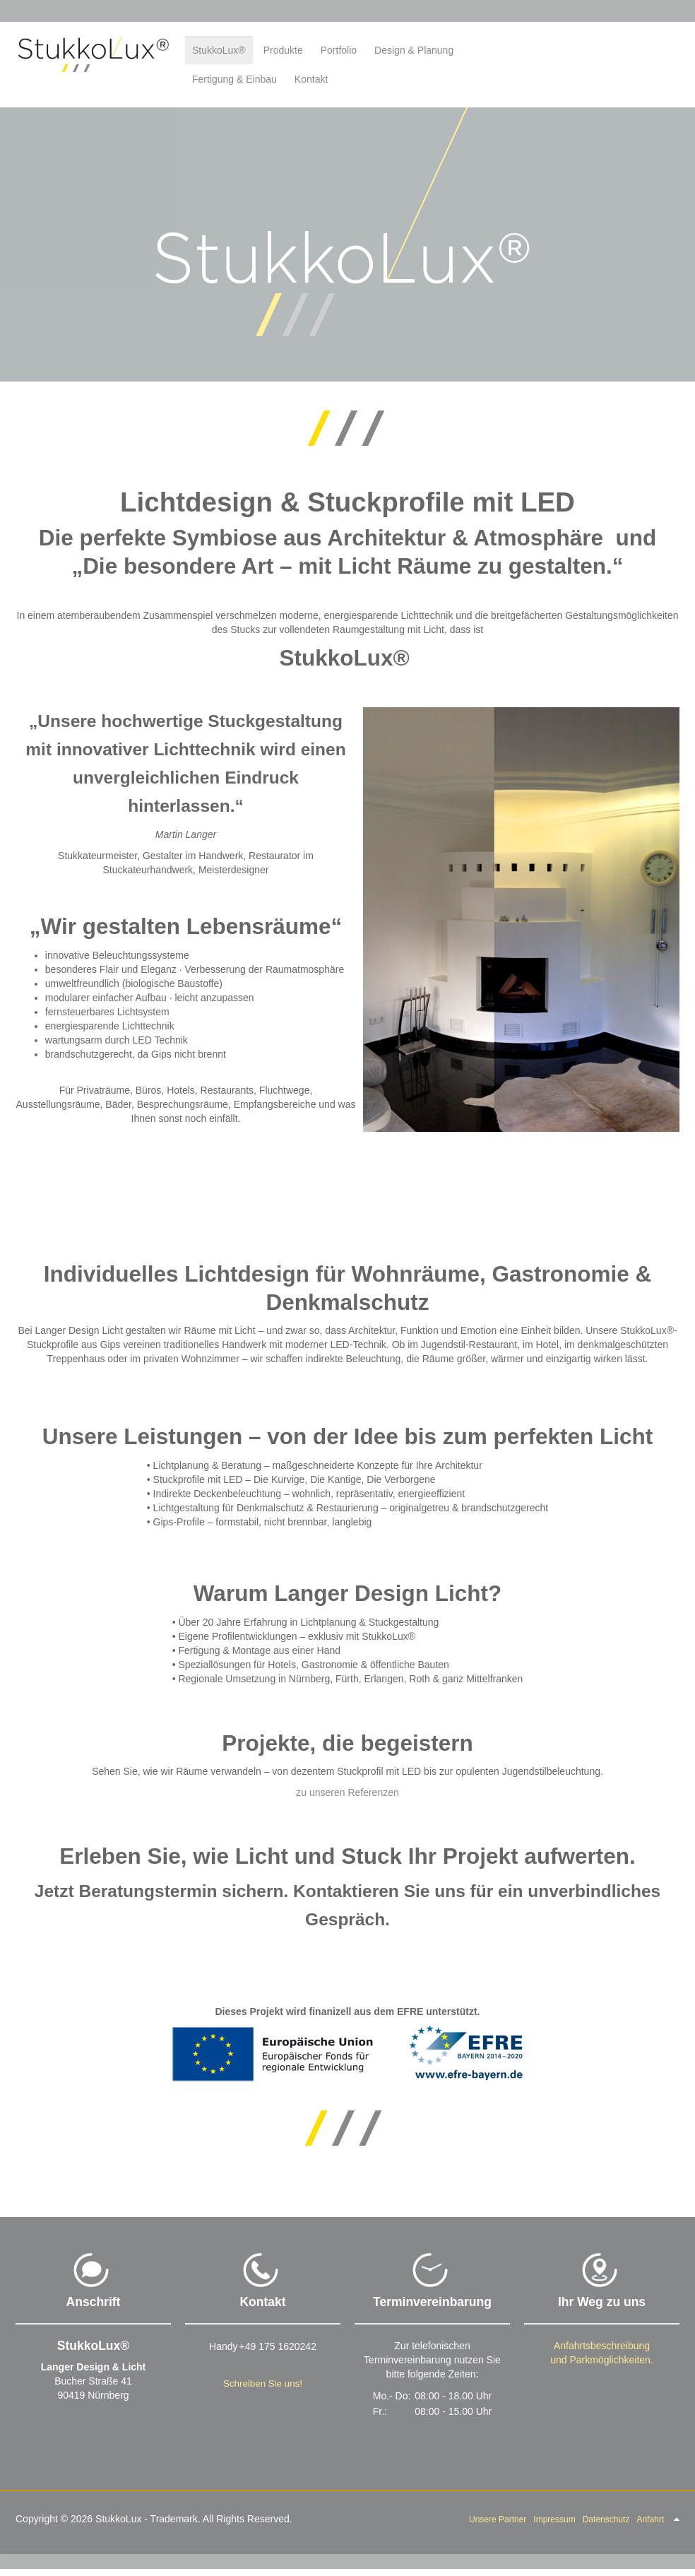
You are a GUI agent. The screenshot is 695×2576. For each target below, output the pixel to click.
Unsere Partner (497, 2519)
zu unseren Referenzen (347, 1792)
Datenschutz (606, 2519)
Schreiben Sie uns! (262, 2383)
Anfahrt (650, 2519)
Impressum (554, 2519)
